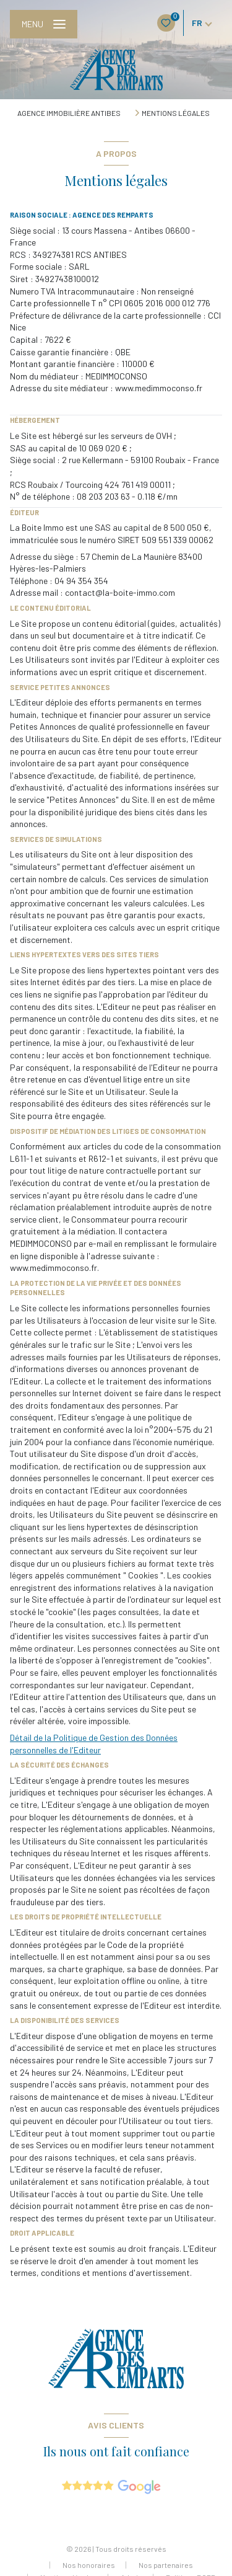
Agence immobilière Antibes (69, 112)
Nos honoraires (88, 2565)
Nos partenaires (166, 2565)
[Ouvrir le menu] (43, 24)
